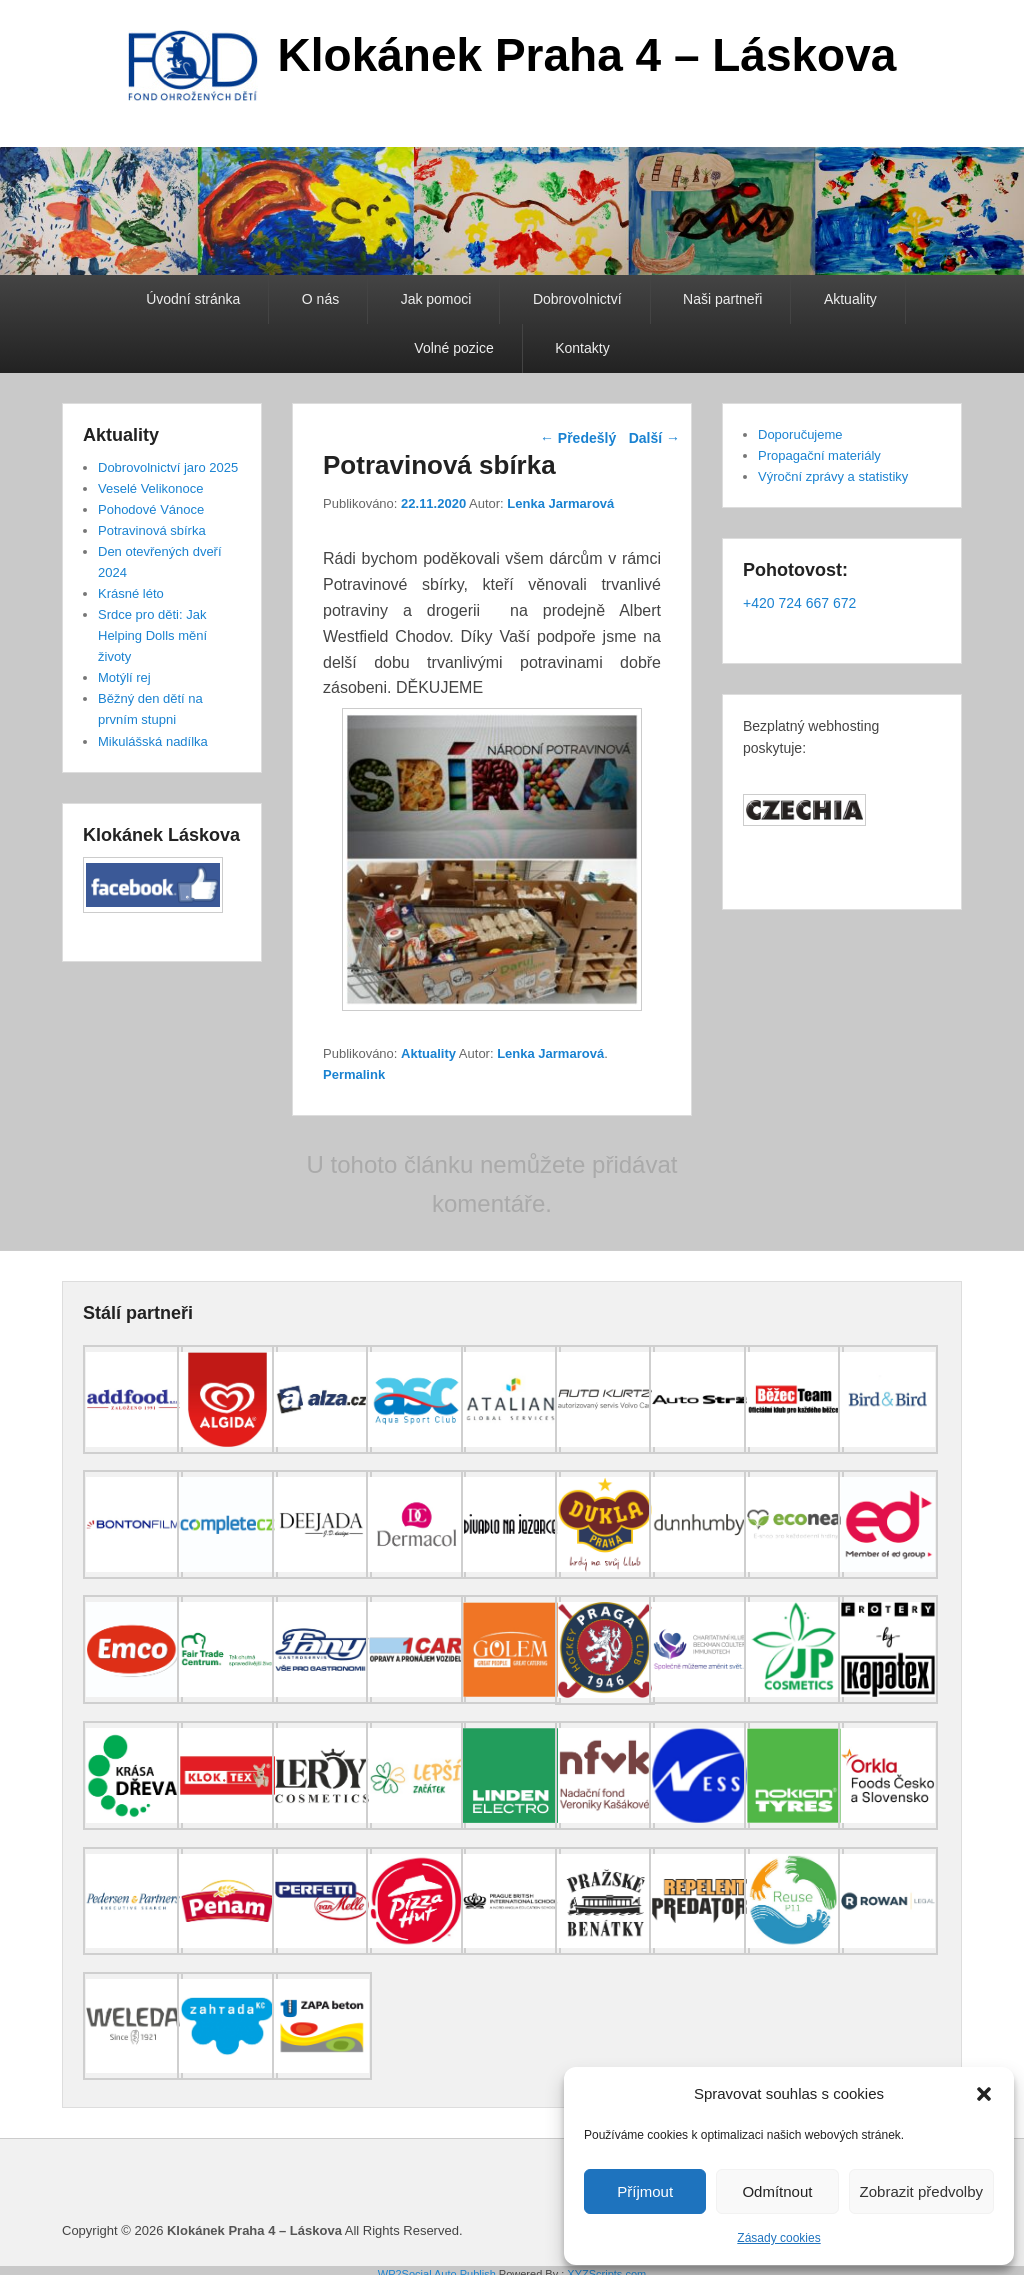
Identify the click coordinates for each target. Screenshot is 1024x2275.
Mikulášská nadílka (153, 741)
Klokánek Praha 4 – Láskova (587, 55)
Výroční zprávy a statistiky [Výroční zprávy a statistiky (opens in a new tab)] (833, 476)
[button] (984, 2094)
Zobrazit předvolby (921, 2191)
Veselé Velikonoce (151, 488)
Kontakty (582, 348)
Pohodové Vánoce (151, 509)
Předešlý (578, 438)
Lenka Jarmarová (560, 503)
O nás (320, 299)
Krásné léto (131, 593)
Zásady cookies (778, 2238)
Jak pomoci (436, 299)
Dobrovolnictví (577, 299)
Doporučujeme (800, 434)
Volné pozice (453, 348)
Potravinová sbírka (152, 530)
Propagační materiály (819, 455)
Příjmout (645, 2191)
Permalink (354, 1074)
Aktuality (850, 299)
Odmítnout (777, 2191)
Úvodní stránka (193, 299)
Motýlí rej (124, 677)
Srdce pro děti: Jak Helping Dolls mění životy (152, 635)
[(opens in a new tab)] (133, 1449)
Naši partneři (722, 299)
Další (654, 438)
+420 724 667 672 (799, 603)
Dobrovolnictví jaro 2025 (168, 467)
